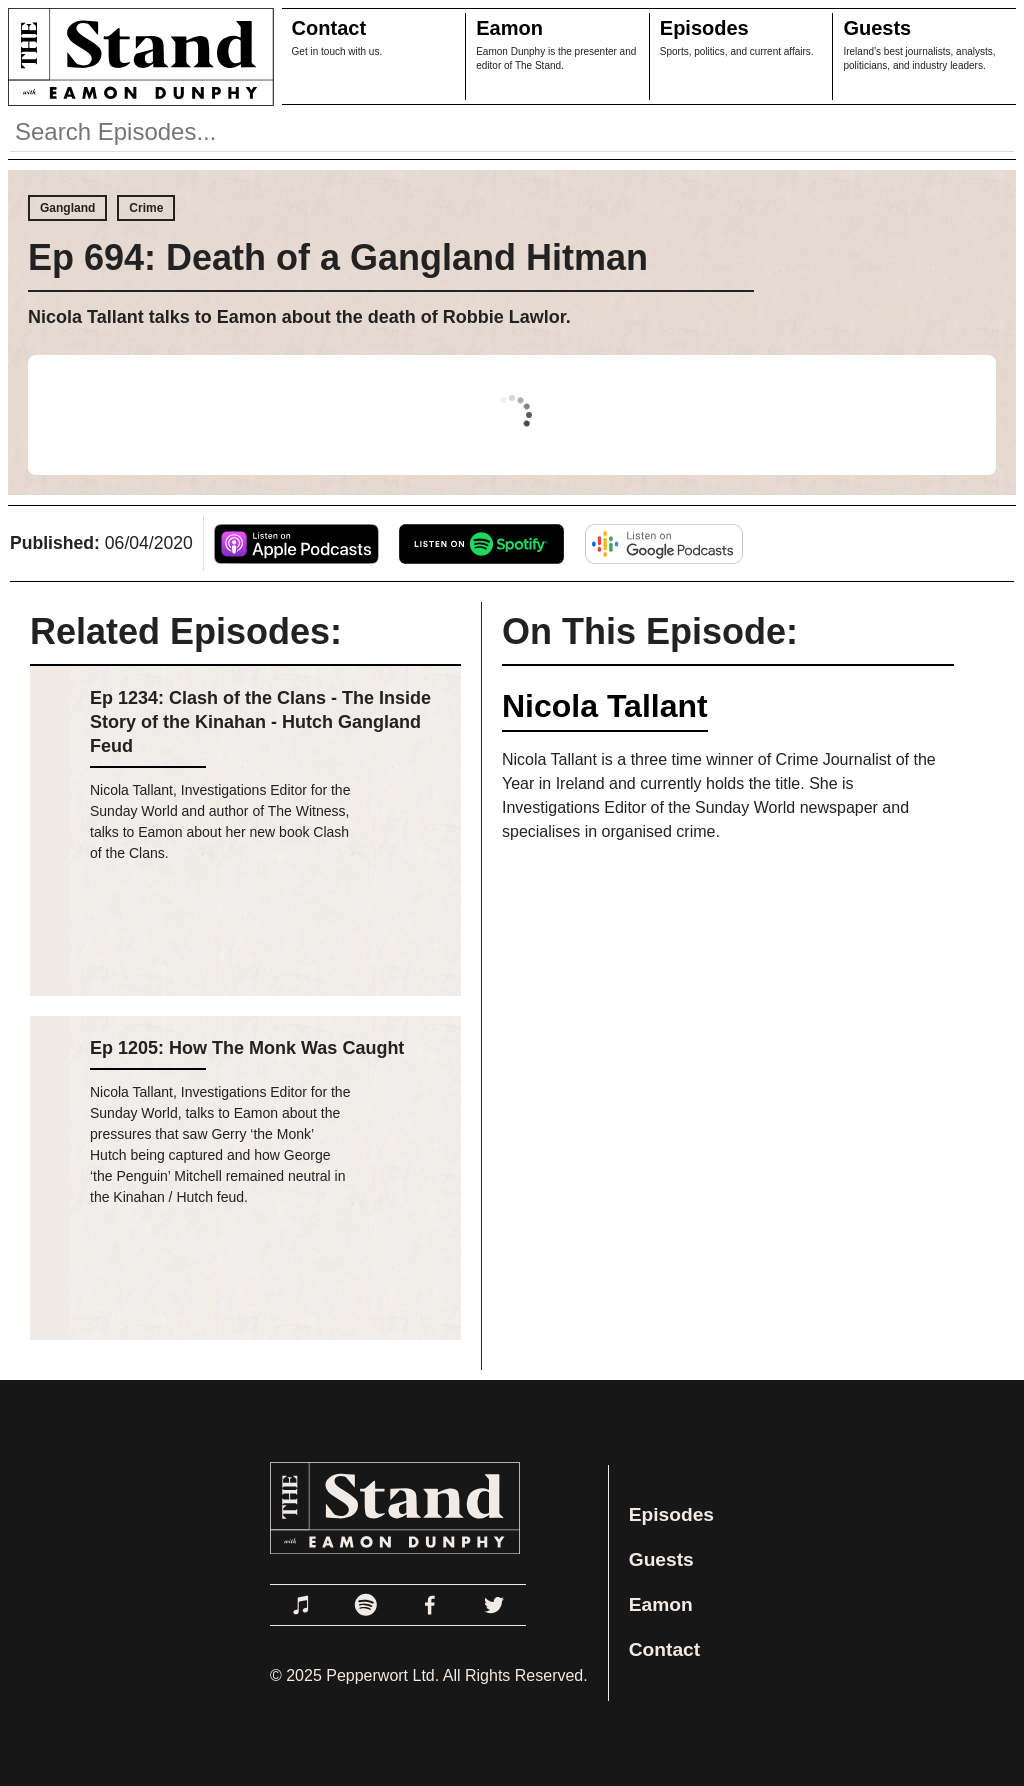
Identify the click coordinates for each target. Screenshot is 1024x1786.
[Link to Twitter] (494, 1605)
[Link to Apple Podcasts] (302, 1605)
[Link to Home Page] (137, 56)
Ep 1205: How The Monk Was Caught (247, 1048)
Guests (877, 28)
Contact (329, 28)
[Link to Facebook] (430, 1605)
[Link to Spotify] (366, 1605)
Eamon (509, 28)
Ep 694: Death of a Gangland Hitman (338, 257)
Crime (146, 208)
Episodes (704, 28)
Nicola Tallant (605, 706)
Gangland (67, 208)
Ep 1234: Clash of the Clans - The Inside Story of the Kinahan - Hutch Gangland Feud (260, 722)
